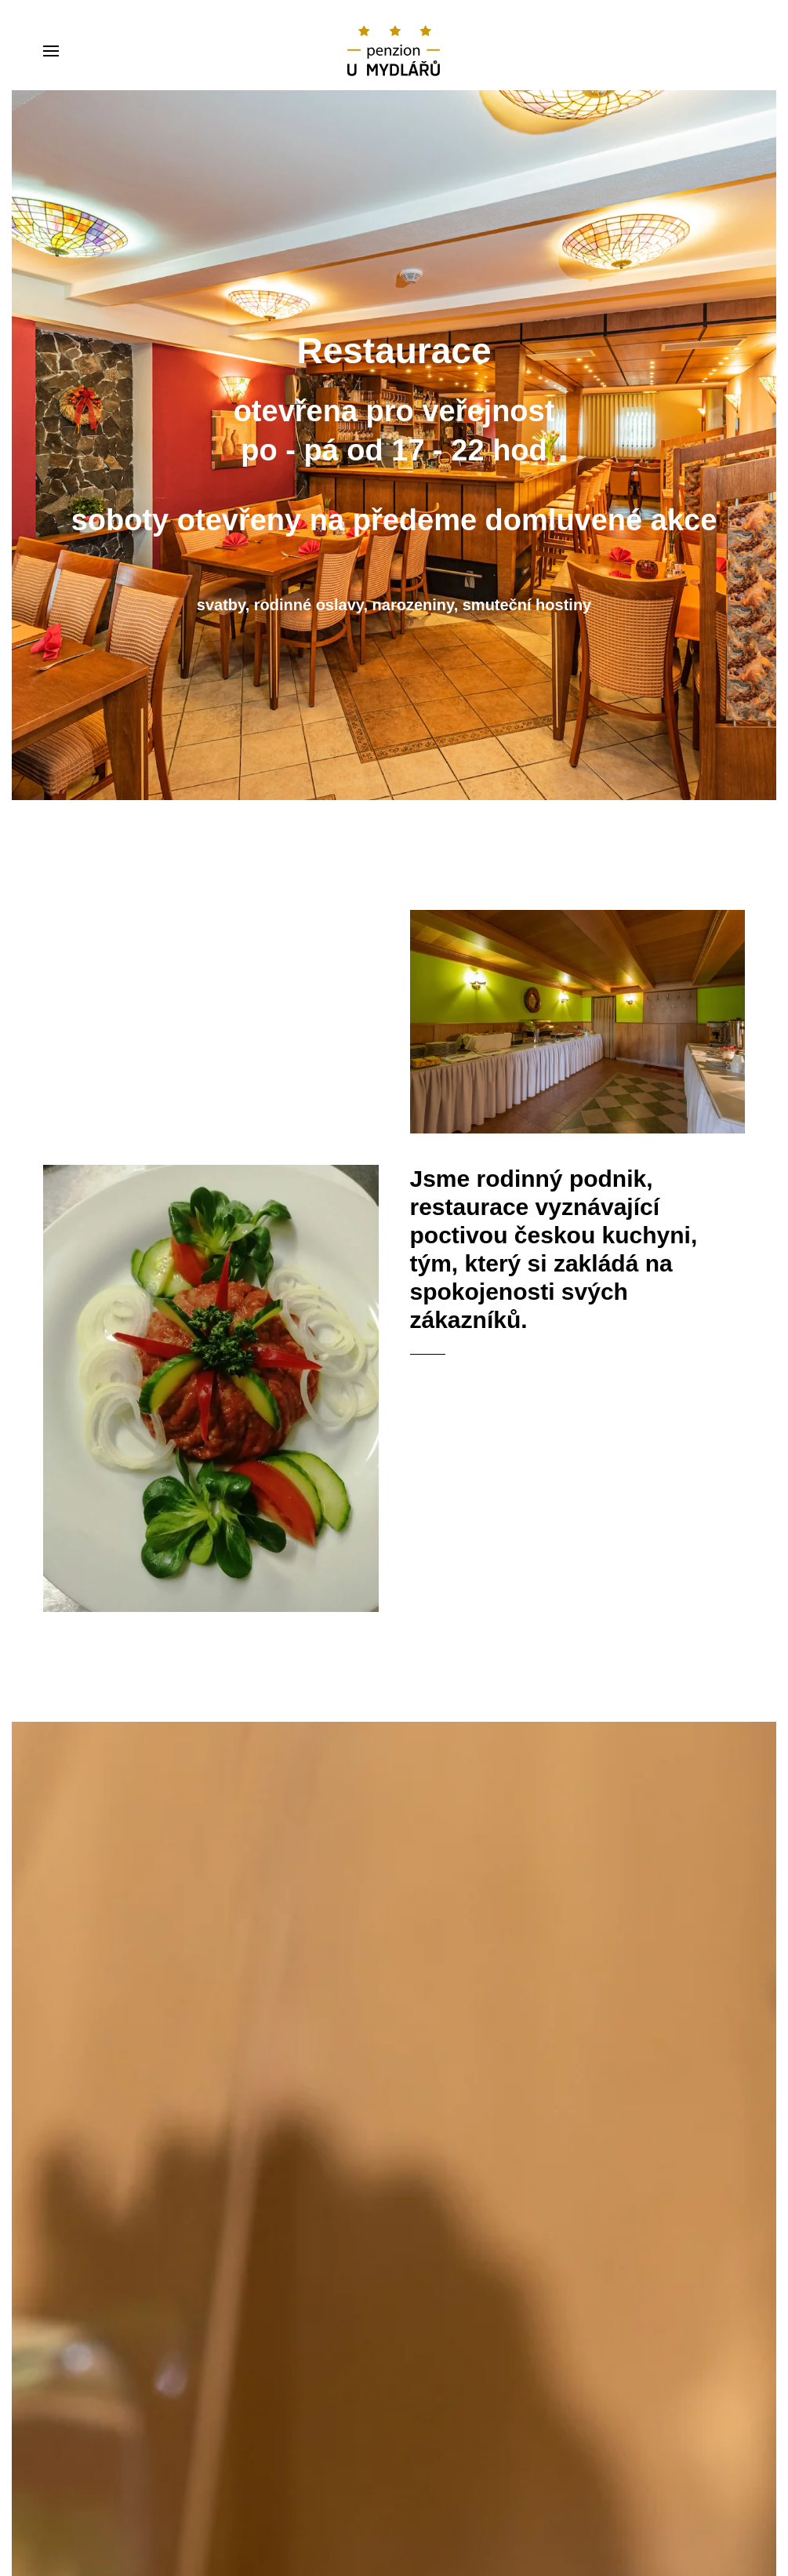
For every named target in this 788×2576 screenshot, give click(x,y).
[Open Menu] (51, 51)
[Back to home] (394, 51)
